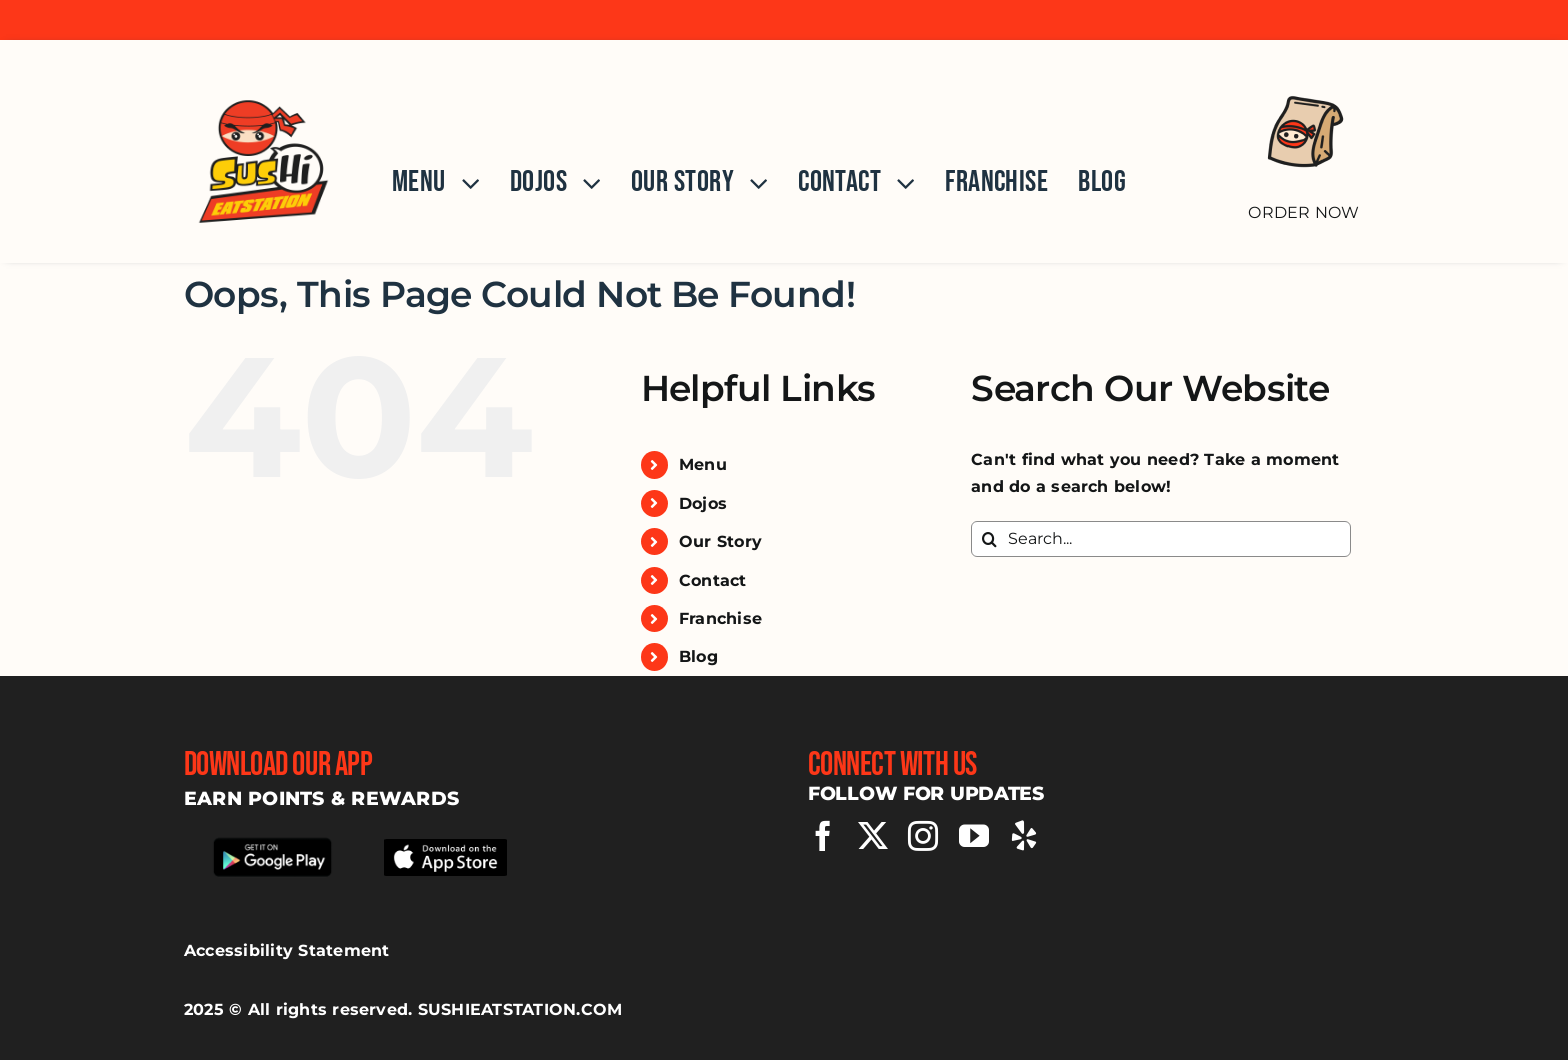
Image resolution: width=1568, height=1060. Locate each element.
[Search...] (1161, 539)
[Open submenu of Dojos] (584, 183)
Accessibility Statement (287, 950)
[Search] (989, 539)
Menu (703, 464)
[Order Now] (1304, 141)
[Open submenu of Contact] (898, 183)
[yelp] (1024, 836)
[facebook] (823, 836)
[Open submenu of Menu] (463, 183)
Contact (713, 580)
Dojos (703, 503)
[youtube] (974, 836)
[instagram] (923, 836)
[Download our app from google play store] (272, 841)
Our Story (720, 541)
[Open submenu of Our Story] (751, 183)
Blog (698, 656)
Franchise (720, 618)
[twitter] (873, 836)
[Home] (264, 151)
